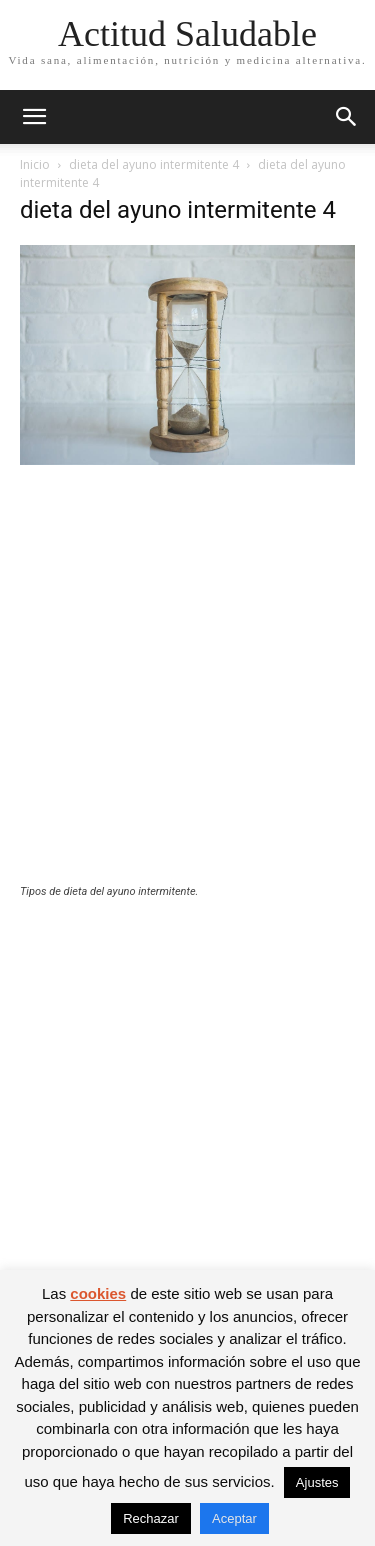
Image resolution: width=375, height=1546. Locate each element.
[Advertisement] (187, 687)
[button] (34, 117)
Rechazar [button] (151, 1518)
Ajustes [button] (317, 1482)
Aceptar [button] (234, 1518)
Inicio (35, 164)
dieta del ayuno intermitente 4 (154, 164)
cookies (98, 1293)
